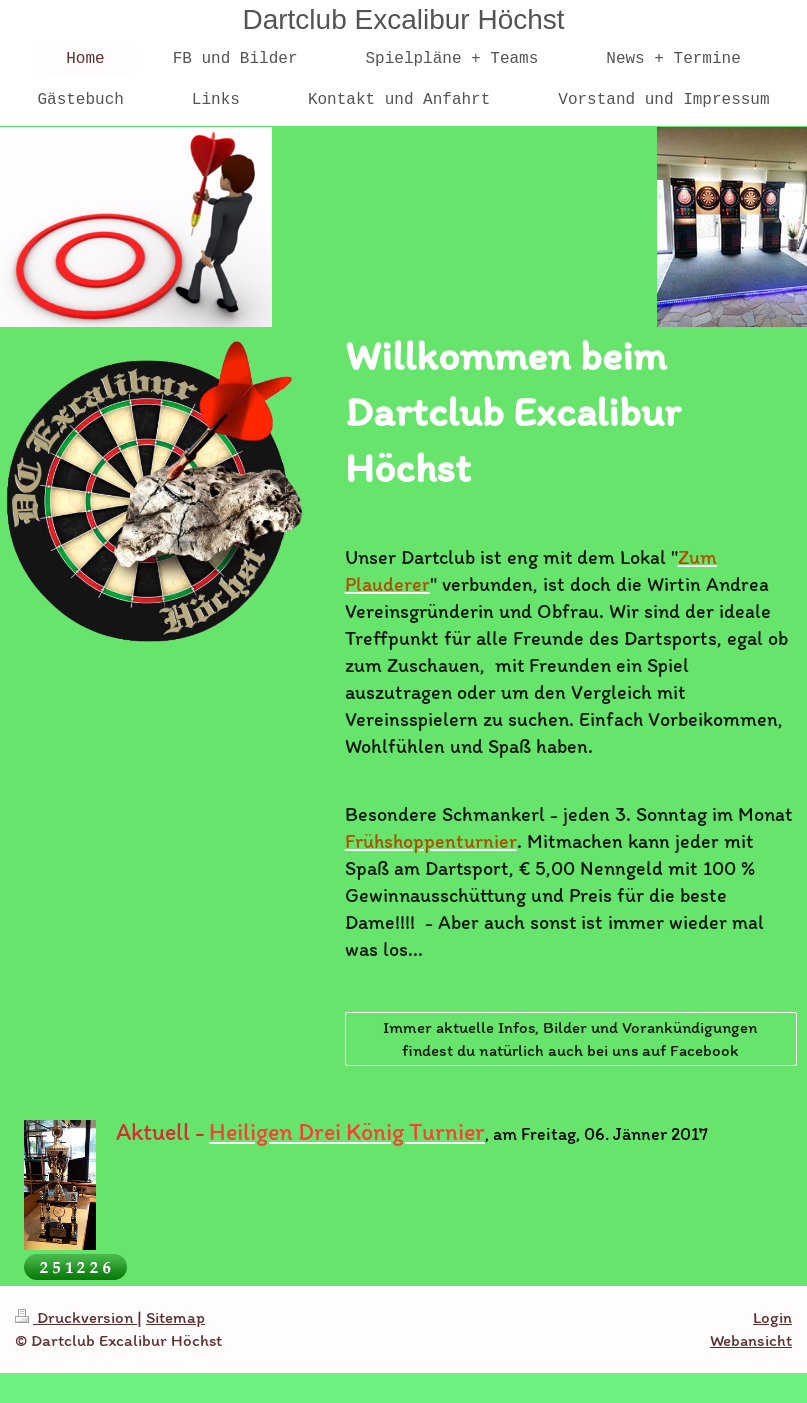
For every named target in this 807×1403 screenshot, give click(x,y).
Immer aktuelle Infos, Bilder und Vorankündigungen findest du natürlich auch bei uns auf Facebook (570, 1038)
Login (772, 1317)
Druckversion (76, 1317)
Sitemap (175, 1317)
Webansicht (751, 1340)
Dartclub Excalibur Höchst (403, 19)
